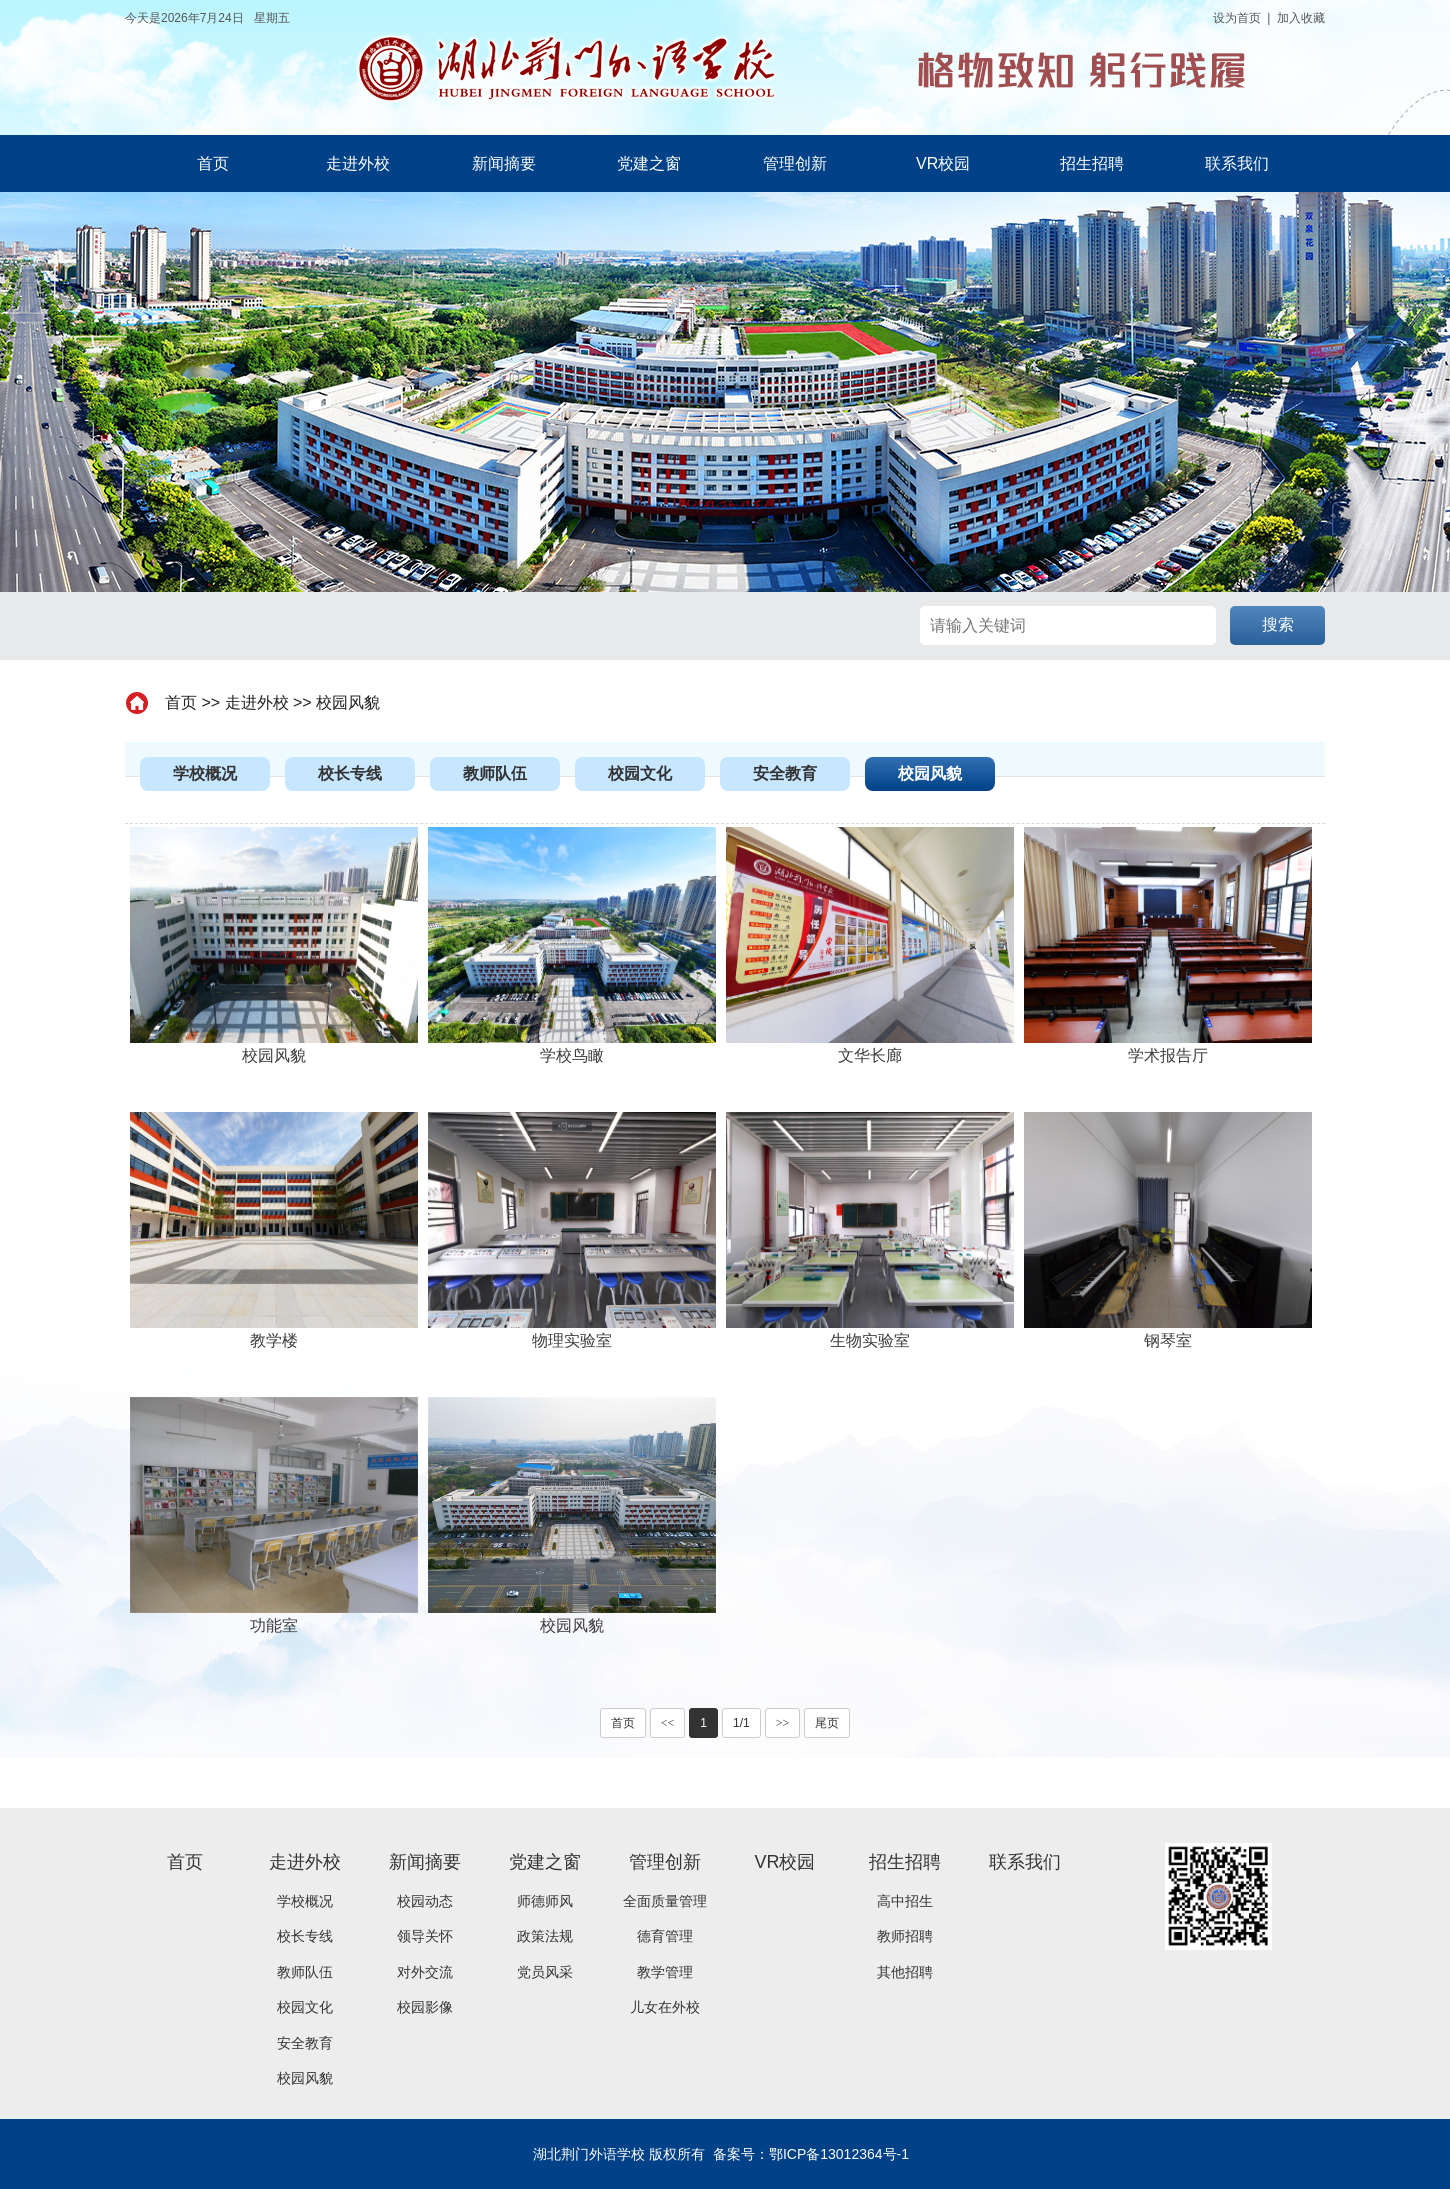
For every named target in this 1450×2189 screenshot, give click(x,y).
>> (783, 1723)
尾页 (827, 1723)
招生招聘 (1092, 163)
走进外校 (358, 163)
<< (668, 1723)
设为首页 (1237, 18)
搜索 (1278, 624)
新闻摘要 (504, 163)
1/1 (741, 1723)
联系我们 (1237, 163)
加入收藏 (1301, 18)
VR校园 (943, 163)
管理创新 (795, 163)
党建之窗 (649, 163)
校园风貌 (348, 702)
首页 (213, 163)
